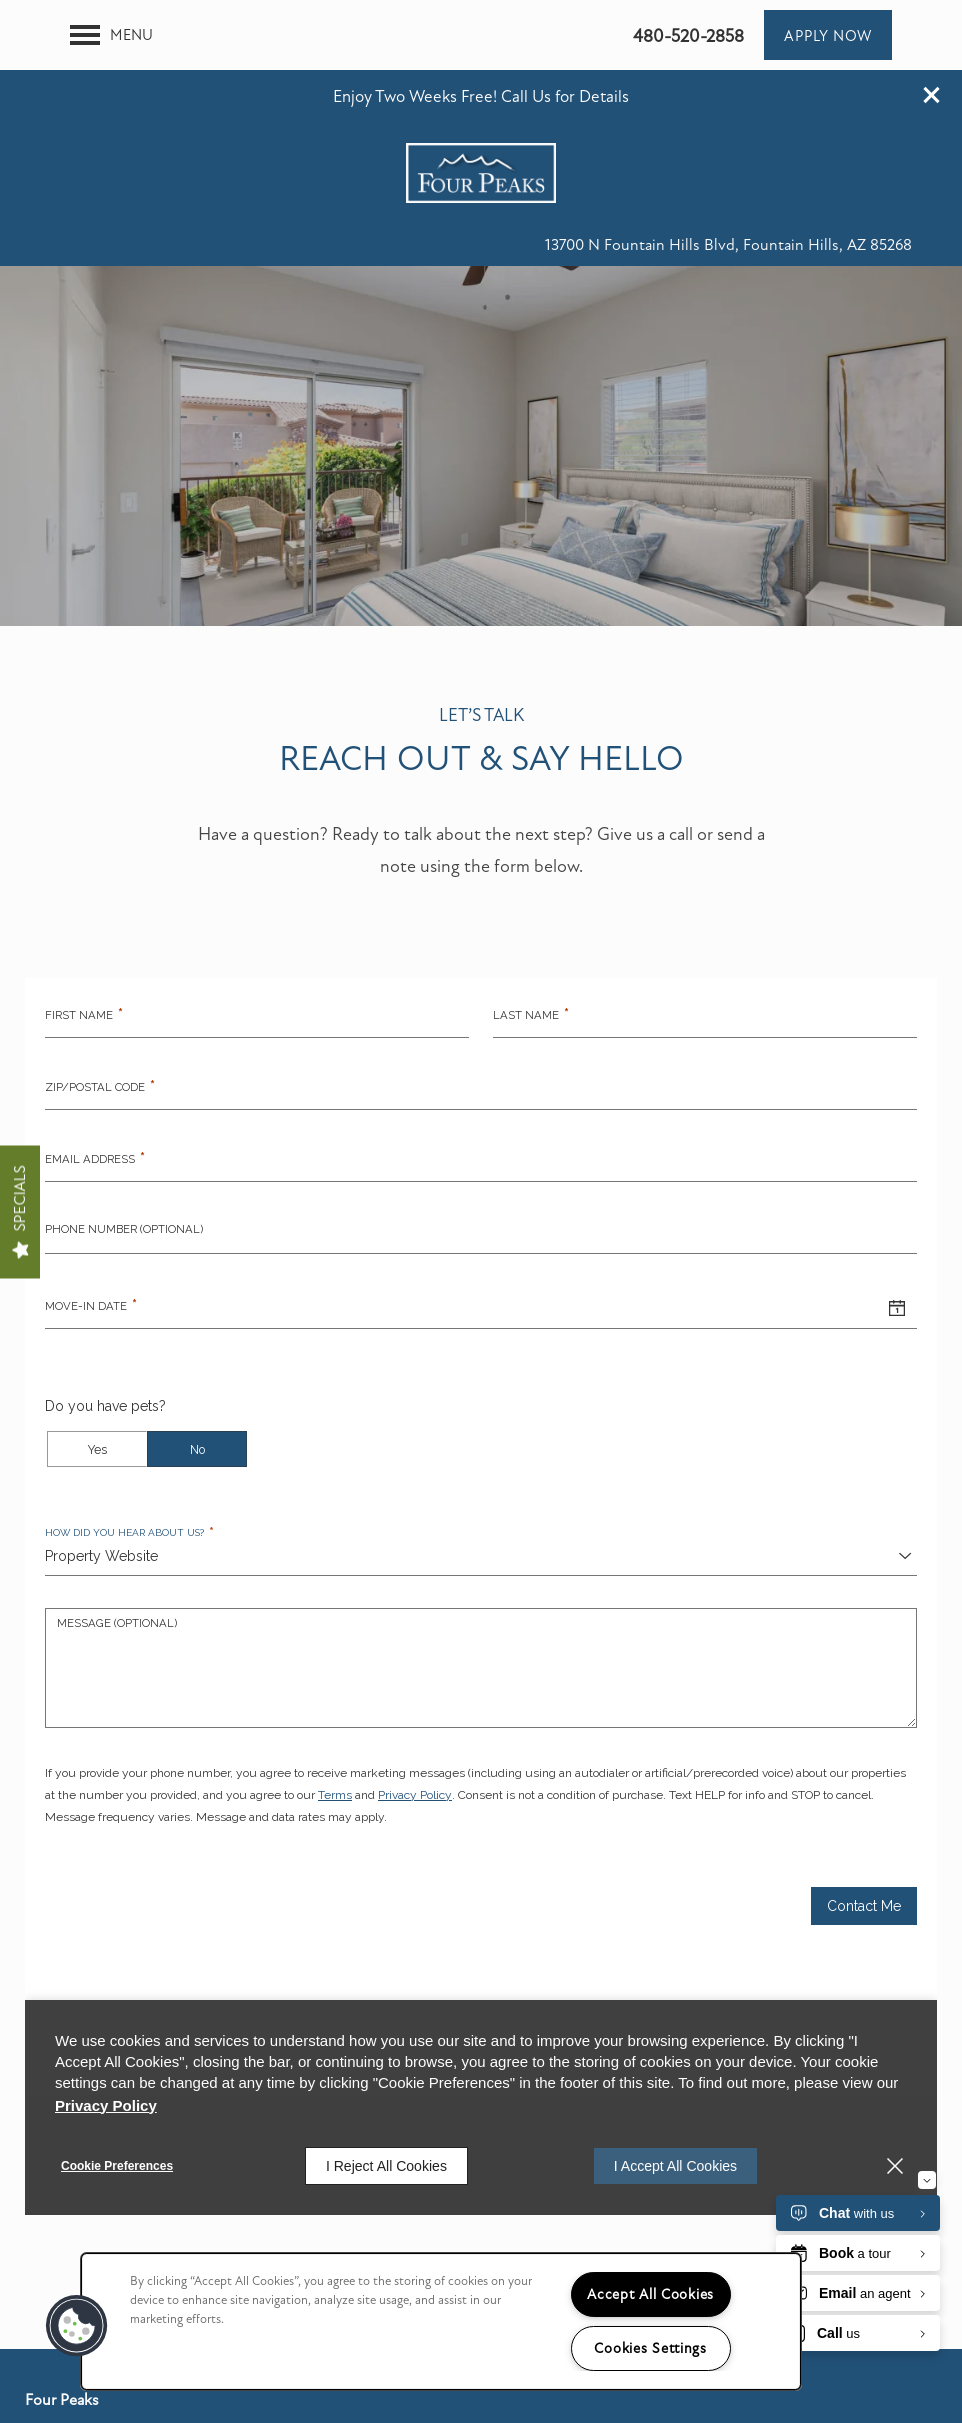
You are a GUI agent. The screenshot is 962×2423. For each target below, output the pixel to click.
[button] (932, 25)
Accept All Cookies (650, 2294)
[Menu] (111, 88)
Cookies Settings (650, 2348)
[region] (441, 2321)
